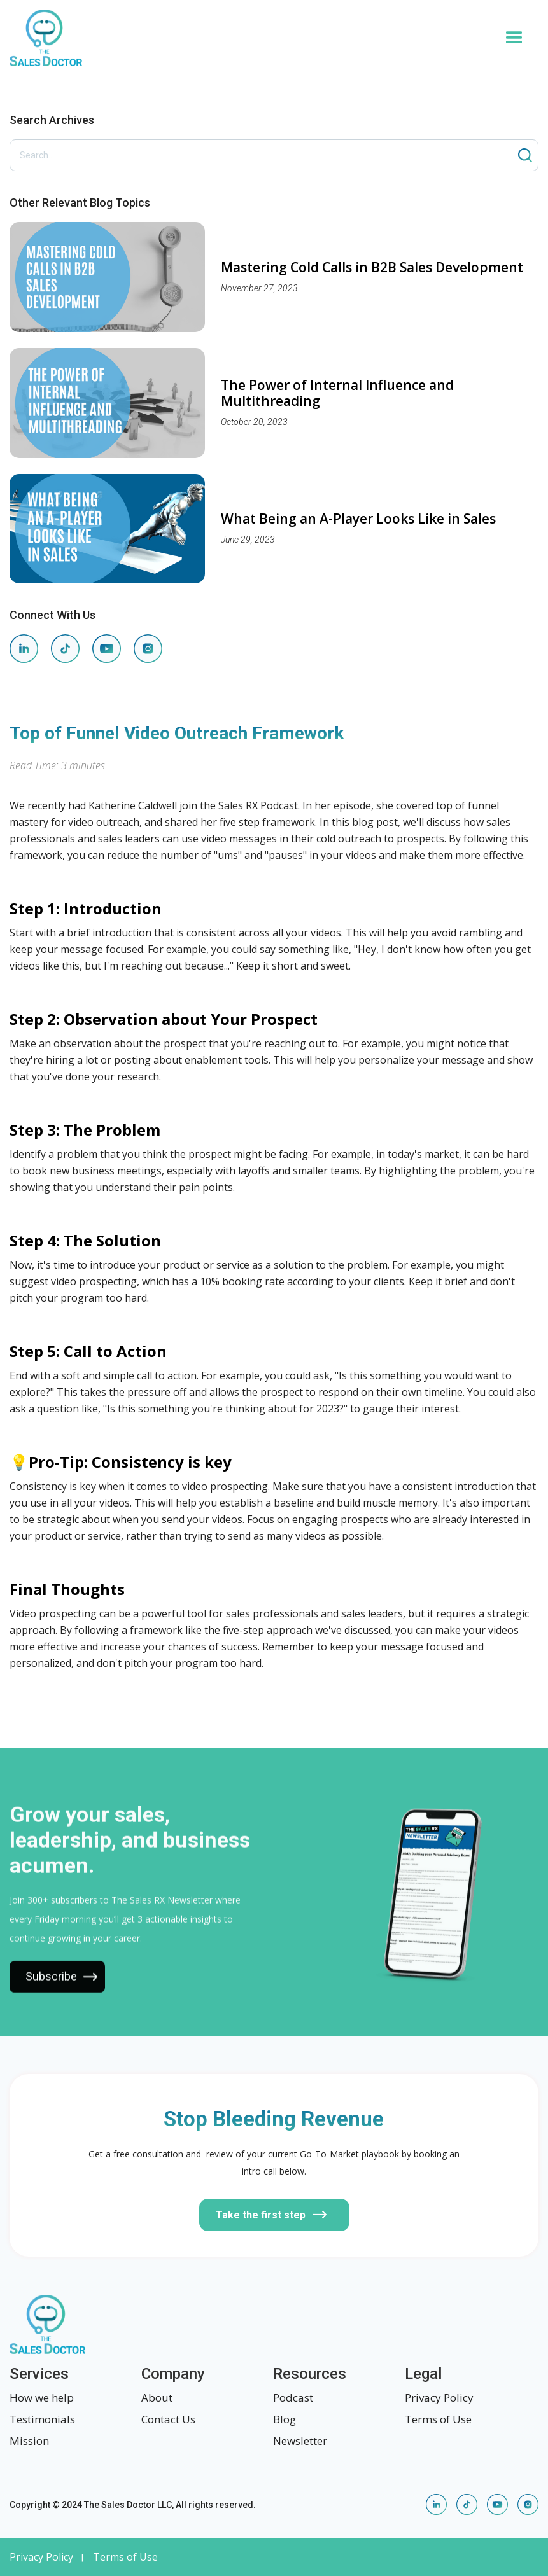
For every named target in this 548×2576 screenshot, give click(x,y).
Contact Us (168, 2419)
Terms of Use (438, 2419)
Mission (29, 2440)
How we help (42, 2397)
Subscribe (51, 1986)
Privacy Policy (439, 2397)
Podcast (293, 2397)
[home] (250, 38)
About (156, 2397)
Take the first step (261, 2215)
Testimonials (42, 2419)
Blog (284, 2419)
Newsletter (300, 2440)
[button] (514, 38)
